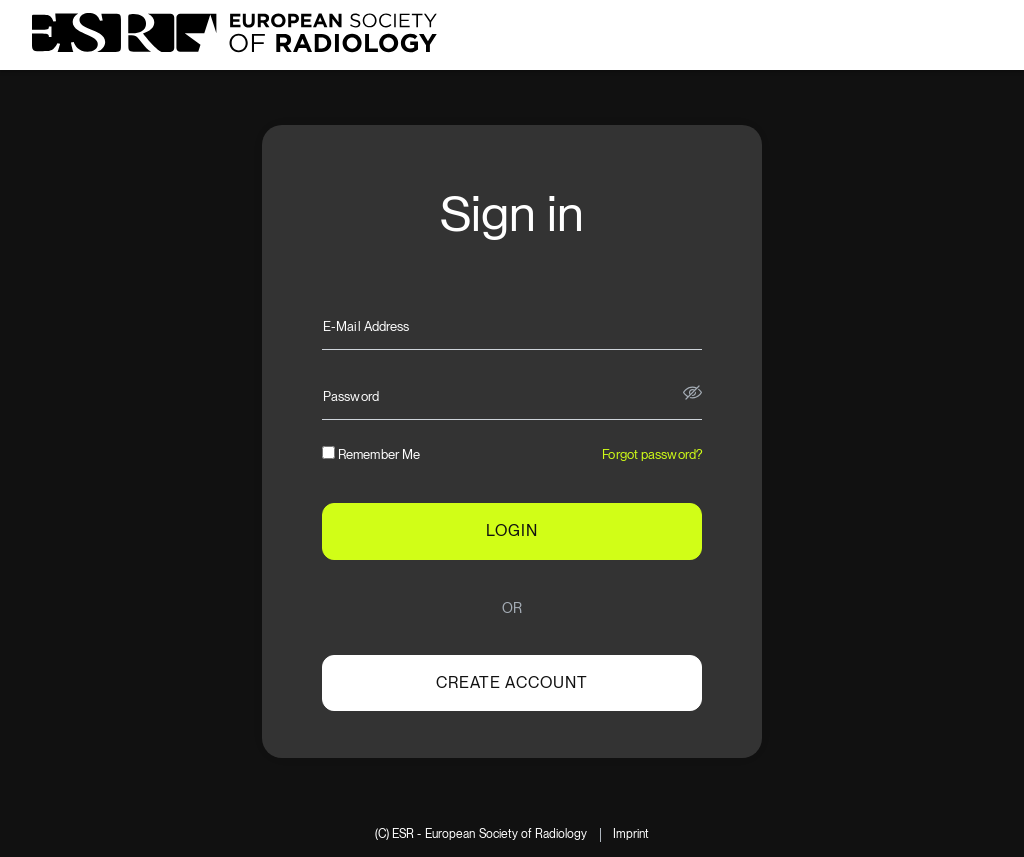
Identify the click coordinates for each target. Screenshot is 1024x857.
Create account (512, 682)
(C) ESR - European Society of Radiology (481, 834)
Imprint (631, 834)
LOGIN (512, 530)
